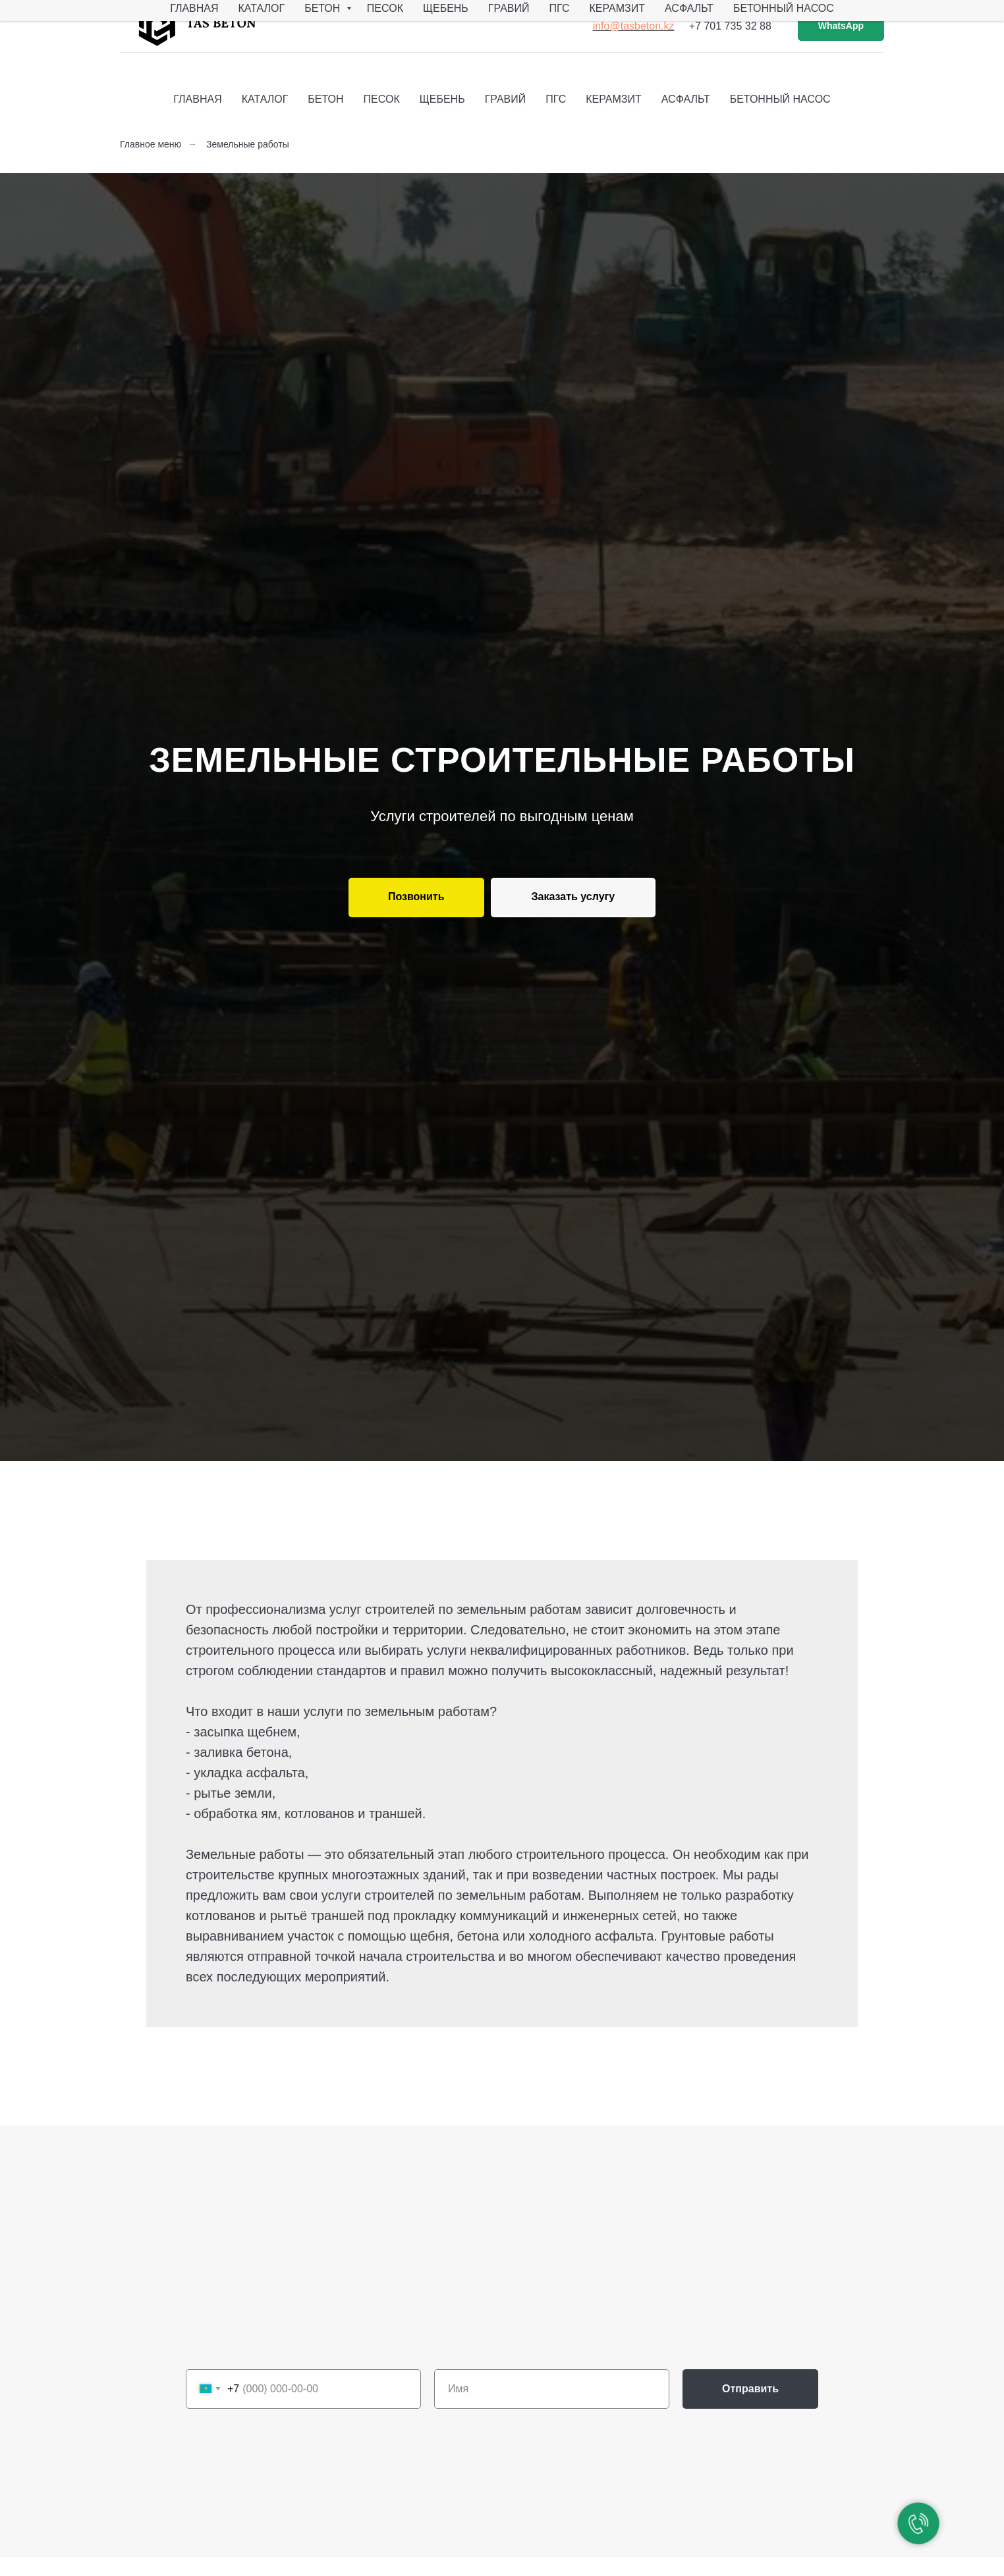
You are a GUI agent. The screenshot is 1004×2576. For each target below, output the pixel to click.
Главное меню (150, 144)
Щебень (445, 8)
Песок (385, 8)
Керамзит (617, 8)
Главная (194, 8)
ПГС (559, 8)
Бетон (323, 8)
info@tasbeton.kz (634, 26)
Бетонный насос (783, 8)
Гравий (509, 8)
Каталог (261, 8)
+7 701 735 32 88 (730, 26)
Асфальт (689, 8)
